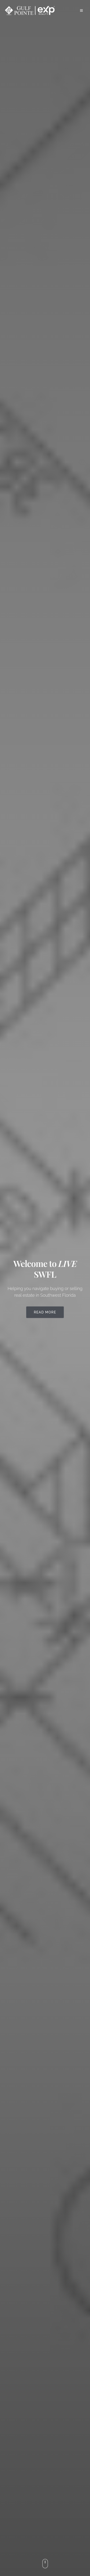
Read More (45, 1312)
